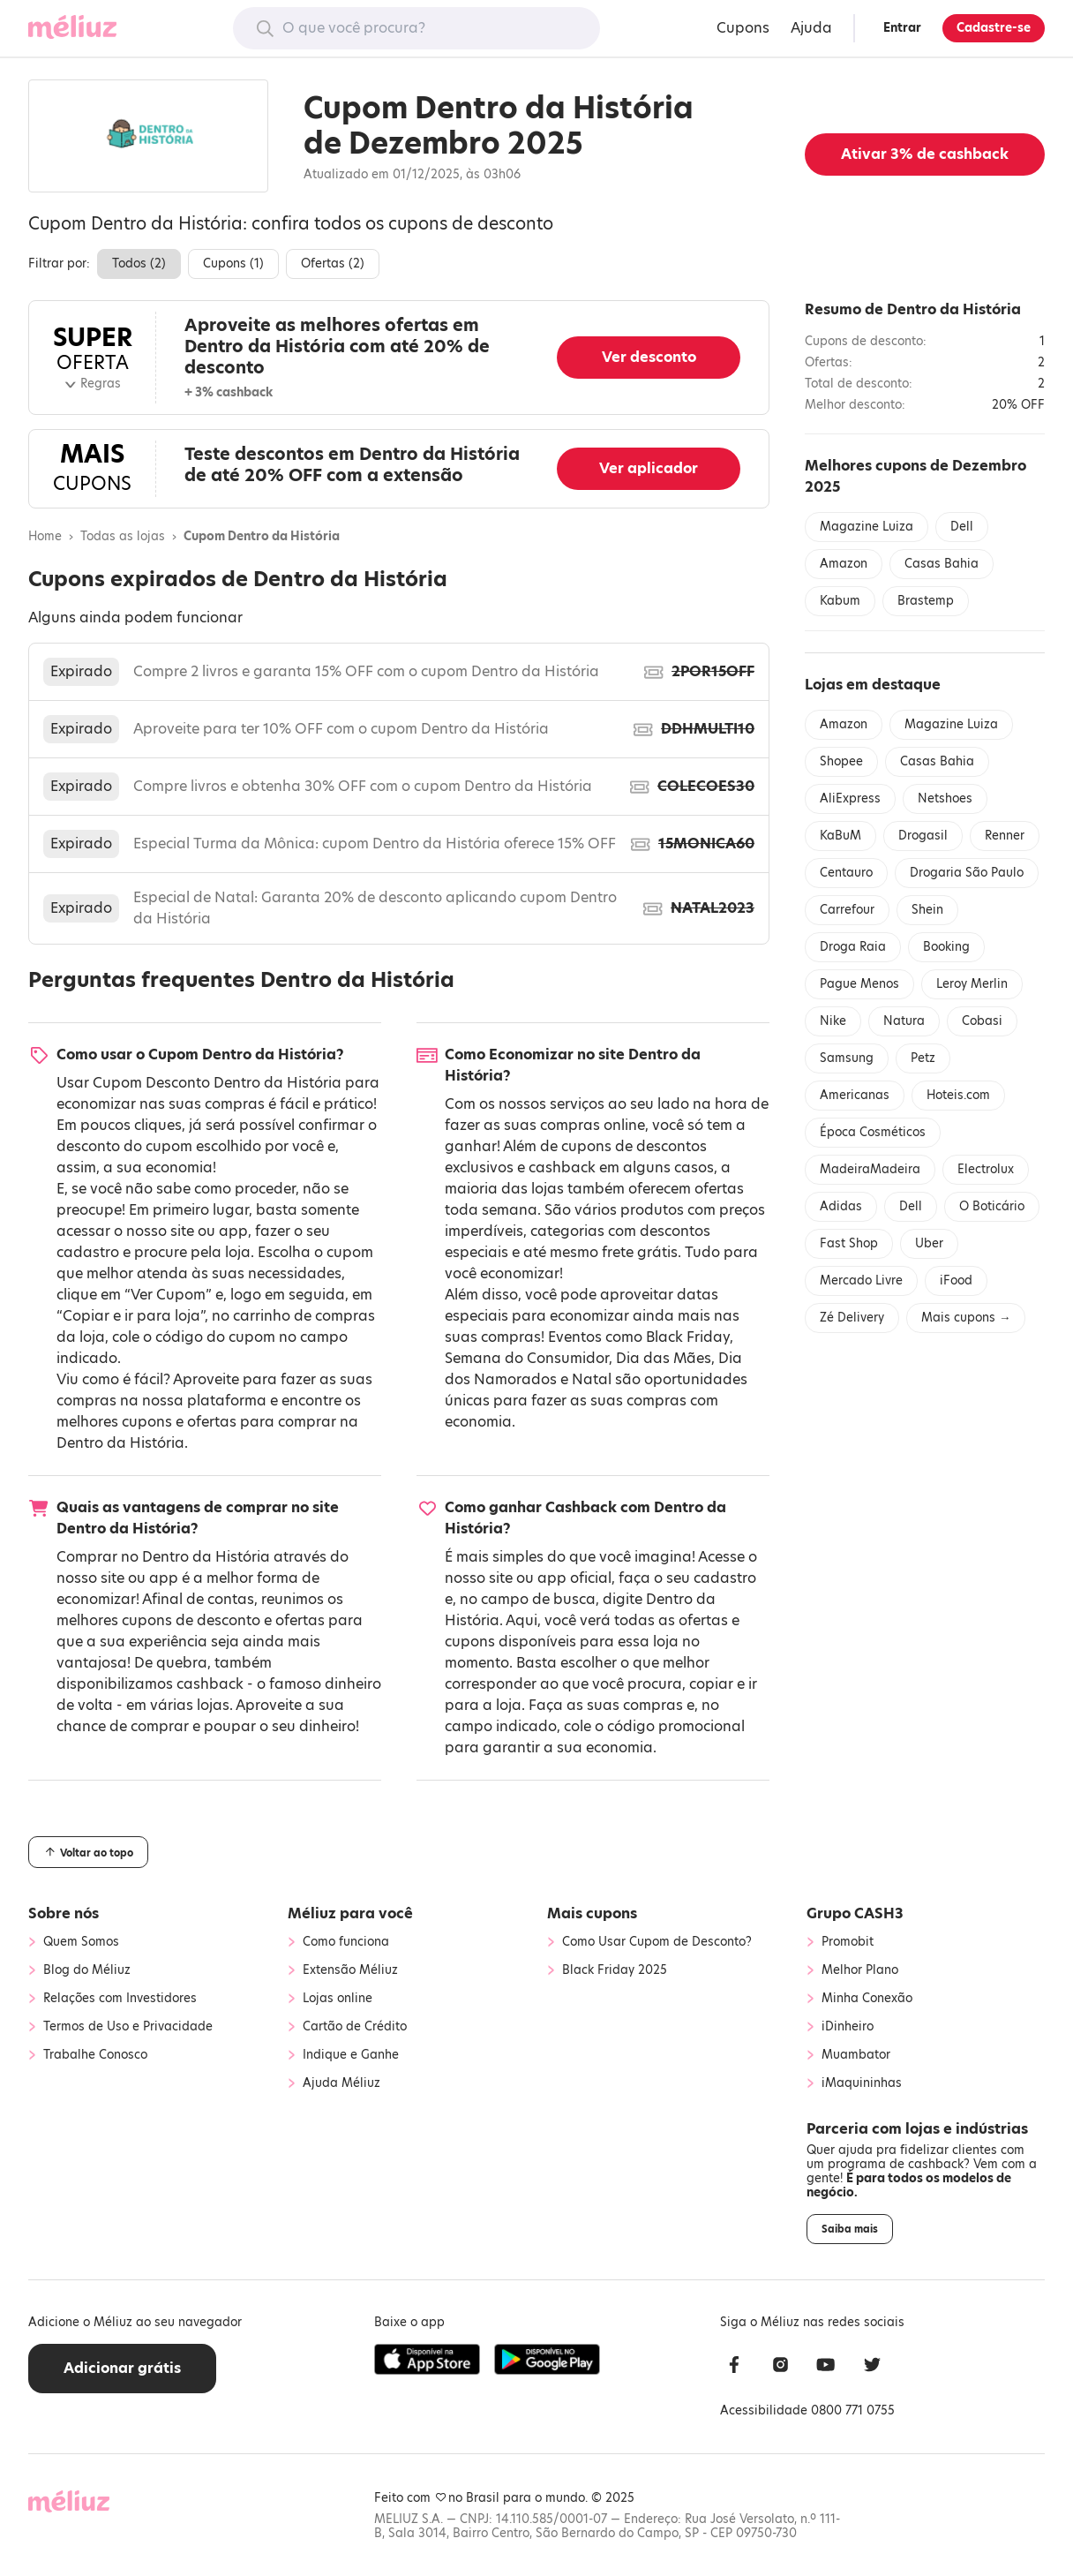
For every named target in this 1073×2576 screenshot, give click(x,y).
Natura (904, 1021)
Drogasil (923, 835)
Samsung (847, 1058)
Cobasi (982, 1021)
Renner (1004, 835)
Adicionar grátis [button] (122, 2368)
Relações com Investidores (120, 1999)
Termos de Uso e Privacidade (128, 2027)
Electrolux (985, 1169)
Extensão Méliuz (350, 1970)
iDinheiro (848, 2027)
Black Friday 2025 (614, 1970)
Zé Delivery (852, 1317)
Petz (923, 1058)
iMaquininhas (862, 2083)
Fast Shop (849, 1243)
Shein (927, 909)
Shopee (841, 761)
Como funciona (346, 1942)
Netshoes (945, 798)
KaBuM (840, 835)
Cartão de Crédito (355, 2027)
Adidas (841, 1206)
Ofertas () (332, 263)
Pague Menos (859, 983)
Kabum (840, 600)
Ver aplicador (648, 468)
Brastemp (925, 600)
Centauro (846, 872)
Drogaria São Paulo (967, 872)
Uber (929, 1243)
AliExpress (850, 798)
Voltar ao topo (88, 1852)
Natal (592, 1379)
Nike (833, 1021)
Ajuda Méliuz (341, 2083)
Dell (961, 526)
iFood (956, 1280)
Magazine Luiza (866, 526)
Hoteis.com (958, 1095)
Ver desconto (649, 357)
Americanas (854, 1095)
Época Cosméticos (873, 1132)
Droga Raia (853, 946)
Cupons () (233, 263)
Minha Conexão (867, 1999)
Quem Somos (81, 1942)
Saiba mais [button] (850, 2229)
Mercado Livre (861, 1280)
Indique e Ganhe (351, 2055)
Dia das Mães (663, 1358)
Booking (946, 946)
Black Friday (688, 1337)
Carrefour (847, 909)
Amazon (843, 563)
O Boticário (991, 1206)
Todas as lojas (122, 537)
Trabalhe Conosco (95, 2055)
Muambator (856, 2055)
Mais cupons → (965, 1317)
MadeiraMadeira (870, 1169)
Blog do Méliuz (87, 1970)
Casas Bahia (941, 563)
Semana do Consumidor (527, 1358)
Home (45, 537)
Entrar (902, 27)
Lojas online (337, 1999)
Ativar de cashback (925, 154)
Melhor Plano (860, 1970)
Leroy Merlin (972, 983)
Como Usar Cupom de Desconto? (657, 1942)
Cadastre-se (994, 27)
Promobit (848, 1942)
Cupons (743, 28)
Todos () (139, 263)
